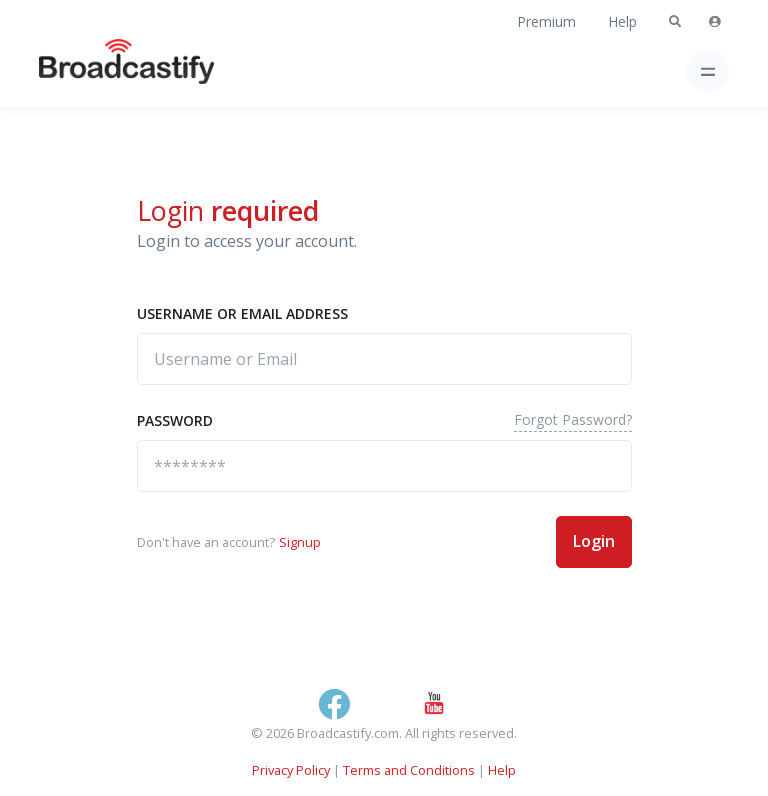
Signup (300, 542)
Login (594, 541)
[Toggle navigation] (707, 71)
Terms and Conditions (409, 770)
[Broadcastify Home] (95, 71)
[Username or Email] (384, 359)
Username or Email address (242, 313)
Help (622, 21)
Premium (546, 21)
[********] (384, 466)
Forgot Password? (573, 419)
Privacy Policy (291, 770)
